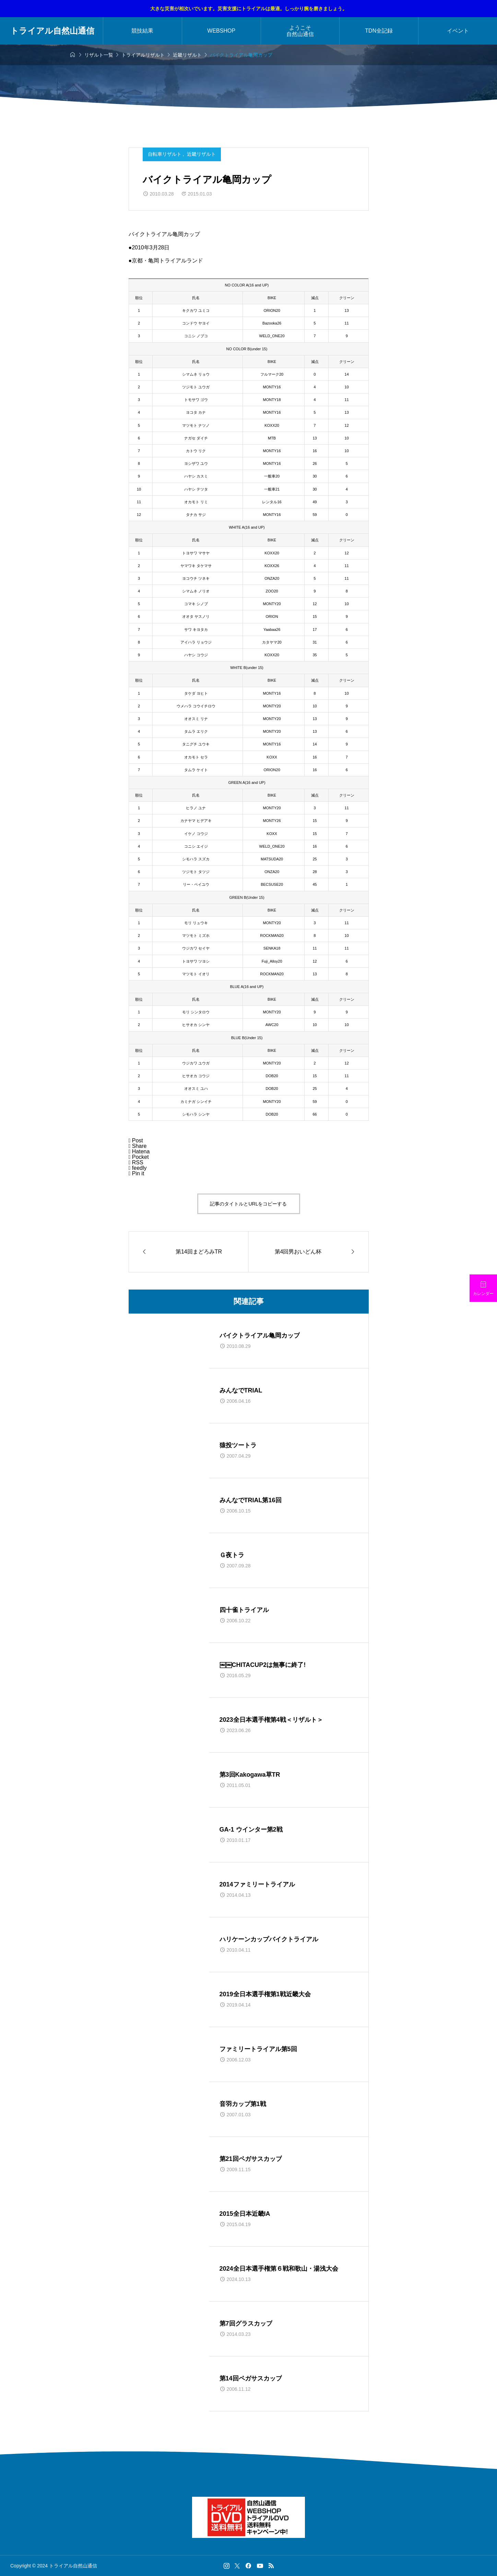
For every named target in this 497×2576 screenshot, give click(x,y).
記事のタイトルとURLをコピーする (248, 1204)
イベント (458, 31)
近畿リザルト (201, 154)
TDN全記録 (379, 31)
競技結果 (142, 31)
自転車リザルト (165, 154)
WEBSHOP (221, 31)
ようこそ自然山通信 (300, 31)
